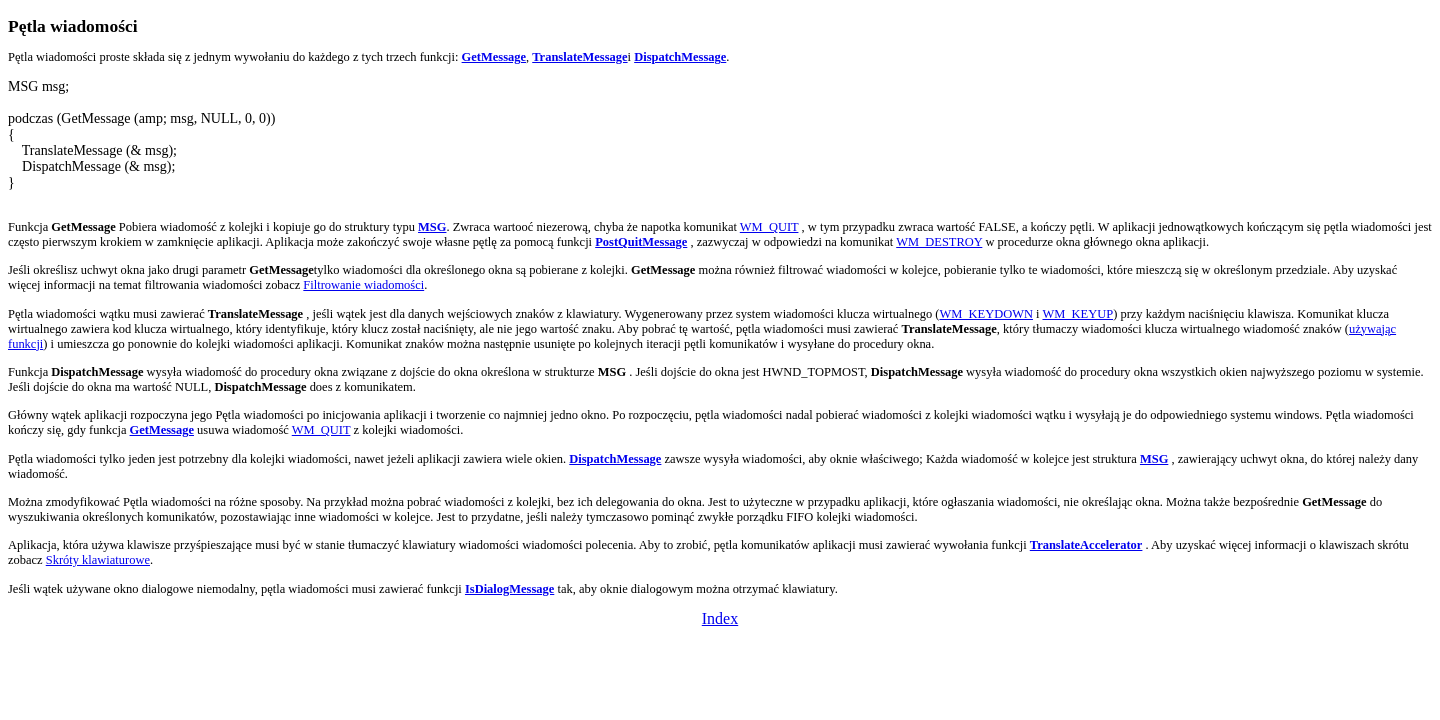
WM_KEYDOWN (986, 314)
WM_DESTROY (939, 242)
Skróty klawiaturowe (98, 560)
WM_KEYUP (1077, 314)
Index (720, 618)
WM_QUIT (769, 227)
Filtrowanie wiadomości (363, 285)
